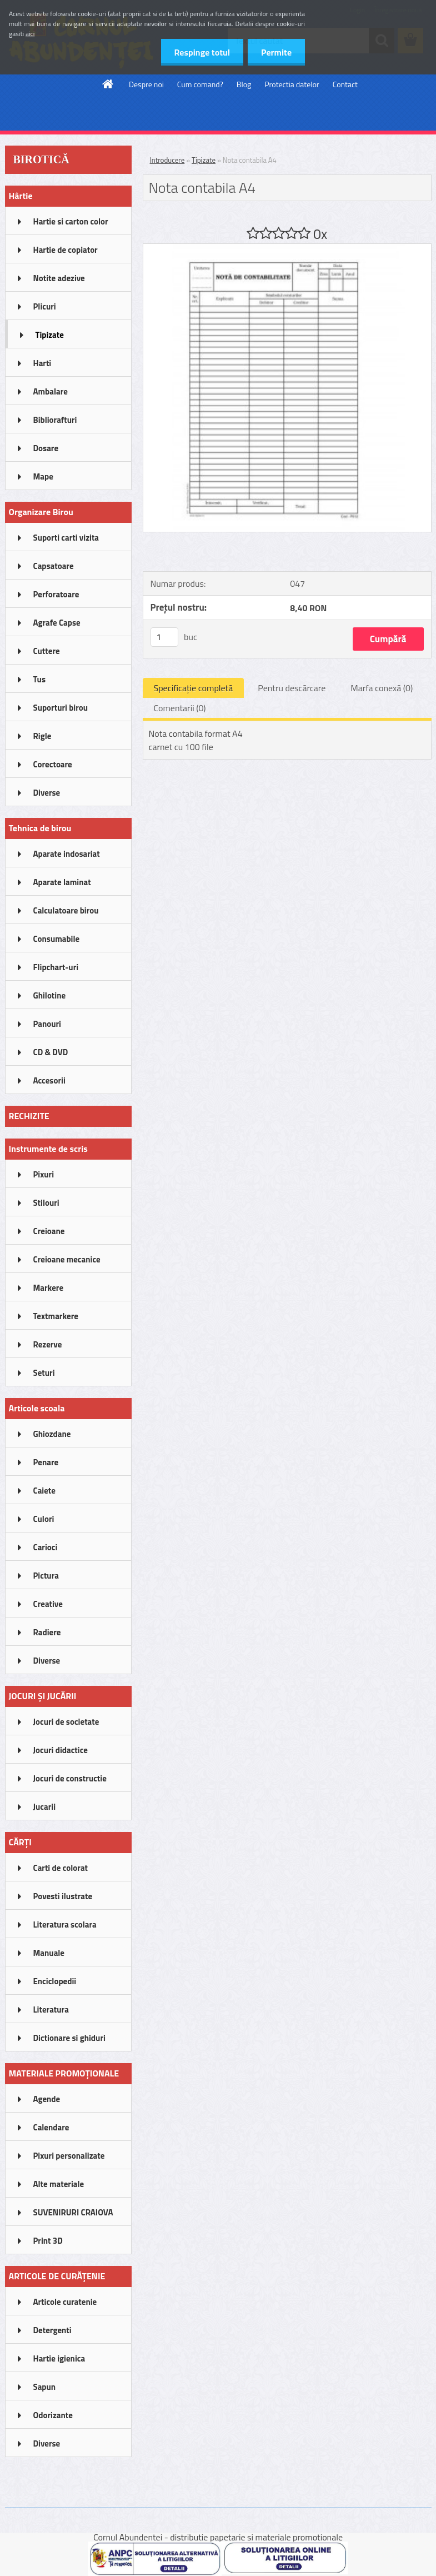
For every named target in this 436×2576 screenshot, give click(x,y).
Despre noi (146, 84)
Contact (345, 84)
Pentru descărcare (291, 688)
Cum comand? (200, 84)
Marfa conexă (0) (381, 688)
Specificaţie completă (193, 688)
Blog (244, 84)
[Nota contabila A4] (287, 248)
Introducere (167, 160)
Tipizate (204, 160)
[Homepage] (108, 84)
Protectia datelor (291, 84)
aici (30, 33)
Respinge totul (200, 52)
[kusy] (164, 637)
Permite (275, 52)
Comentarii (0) (180, 708)
